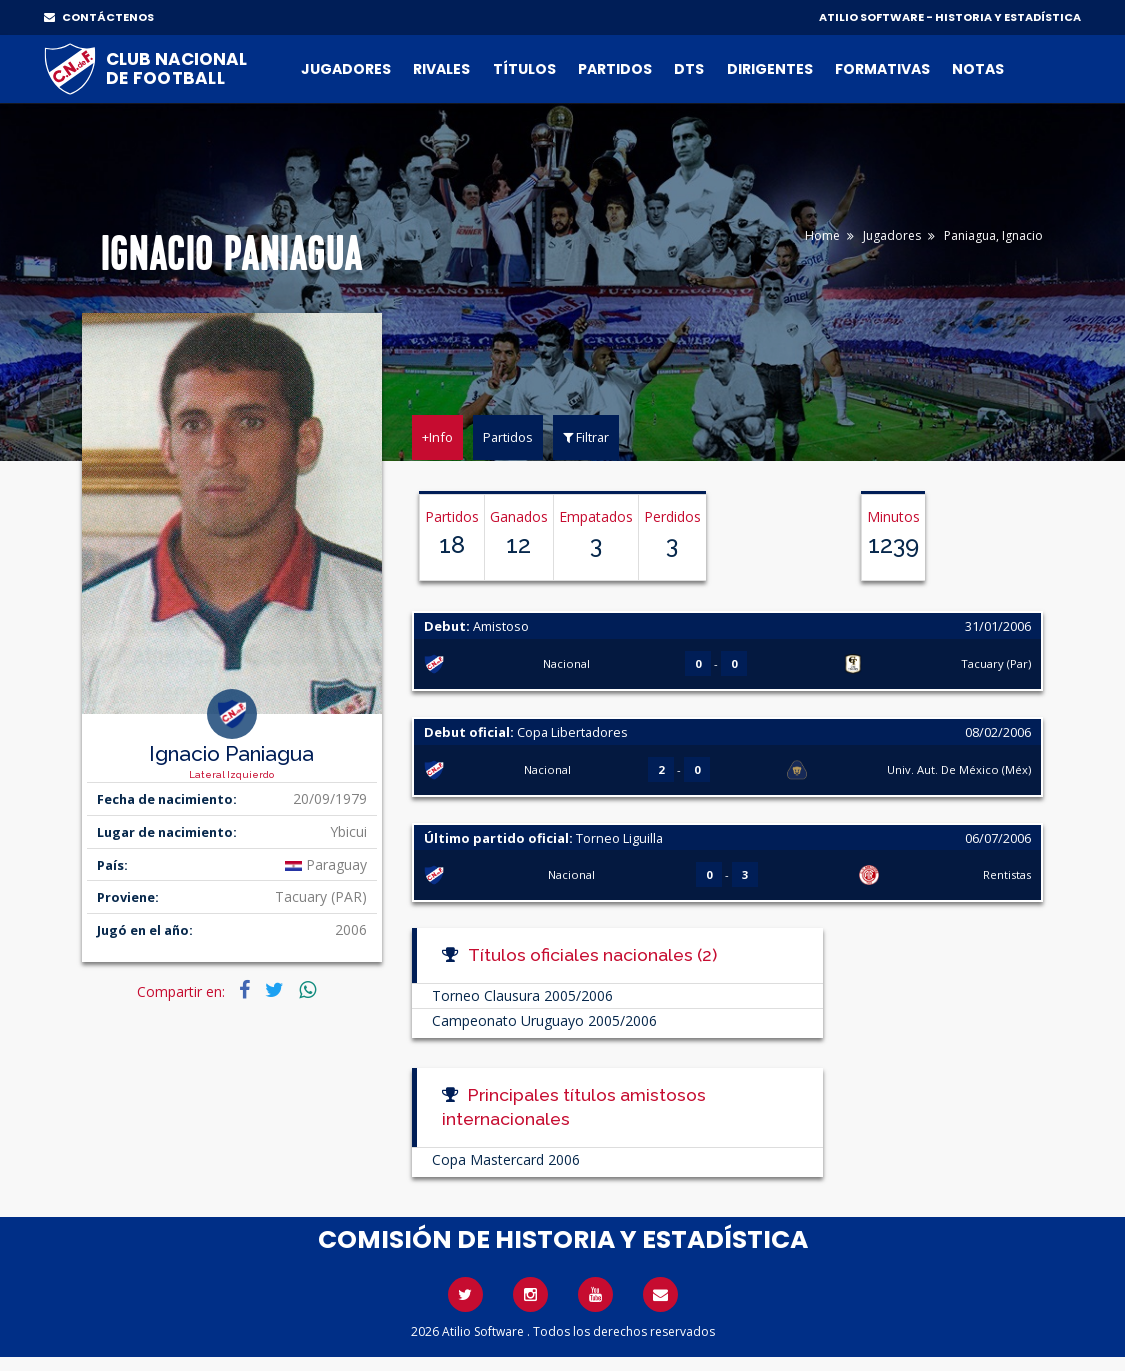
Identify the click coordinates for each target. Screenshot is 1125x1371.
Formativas (882, 69)
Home (822, 235)
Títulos (524, 69)
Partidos (615, 69)
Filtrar (586, 437)
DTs (689, 69)
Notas (978, 69)
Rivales (441, 69)
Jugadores (346, 69)
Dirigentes (770, 69)
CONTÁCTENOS (99, 17)
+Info (437, 437)
